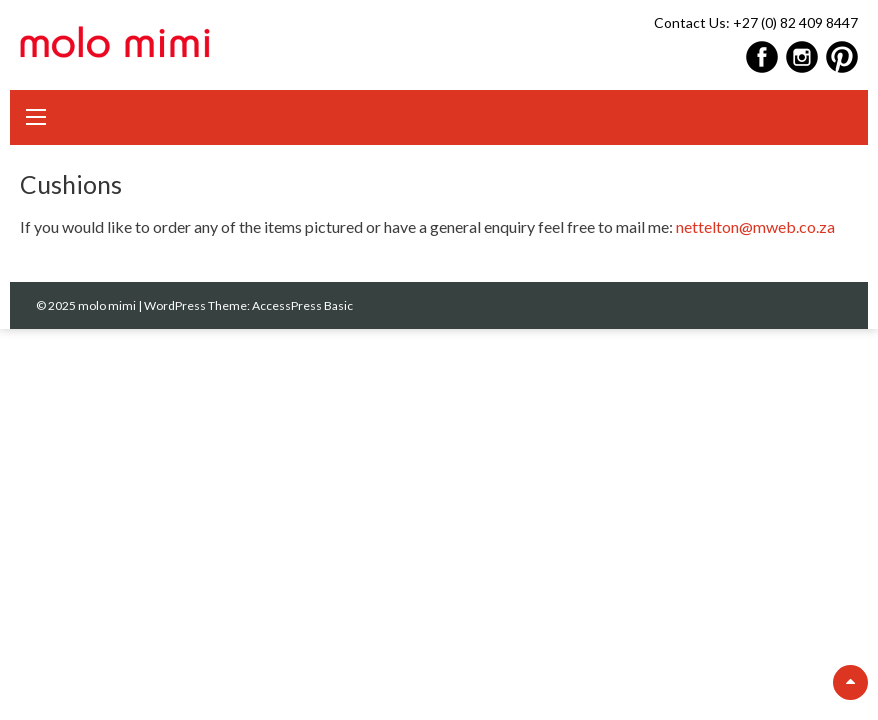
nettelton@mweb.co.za (755, 226)
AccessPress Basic (302, 305)
